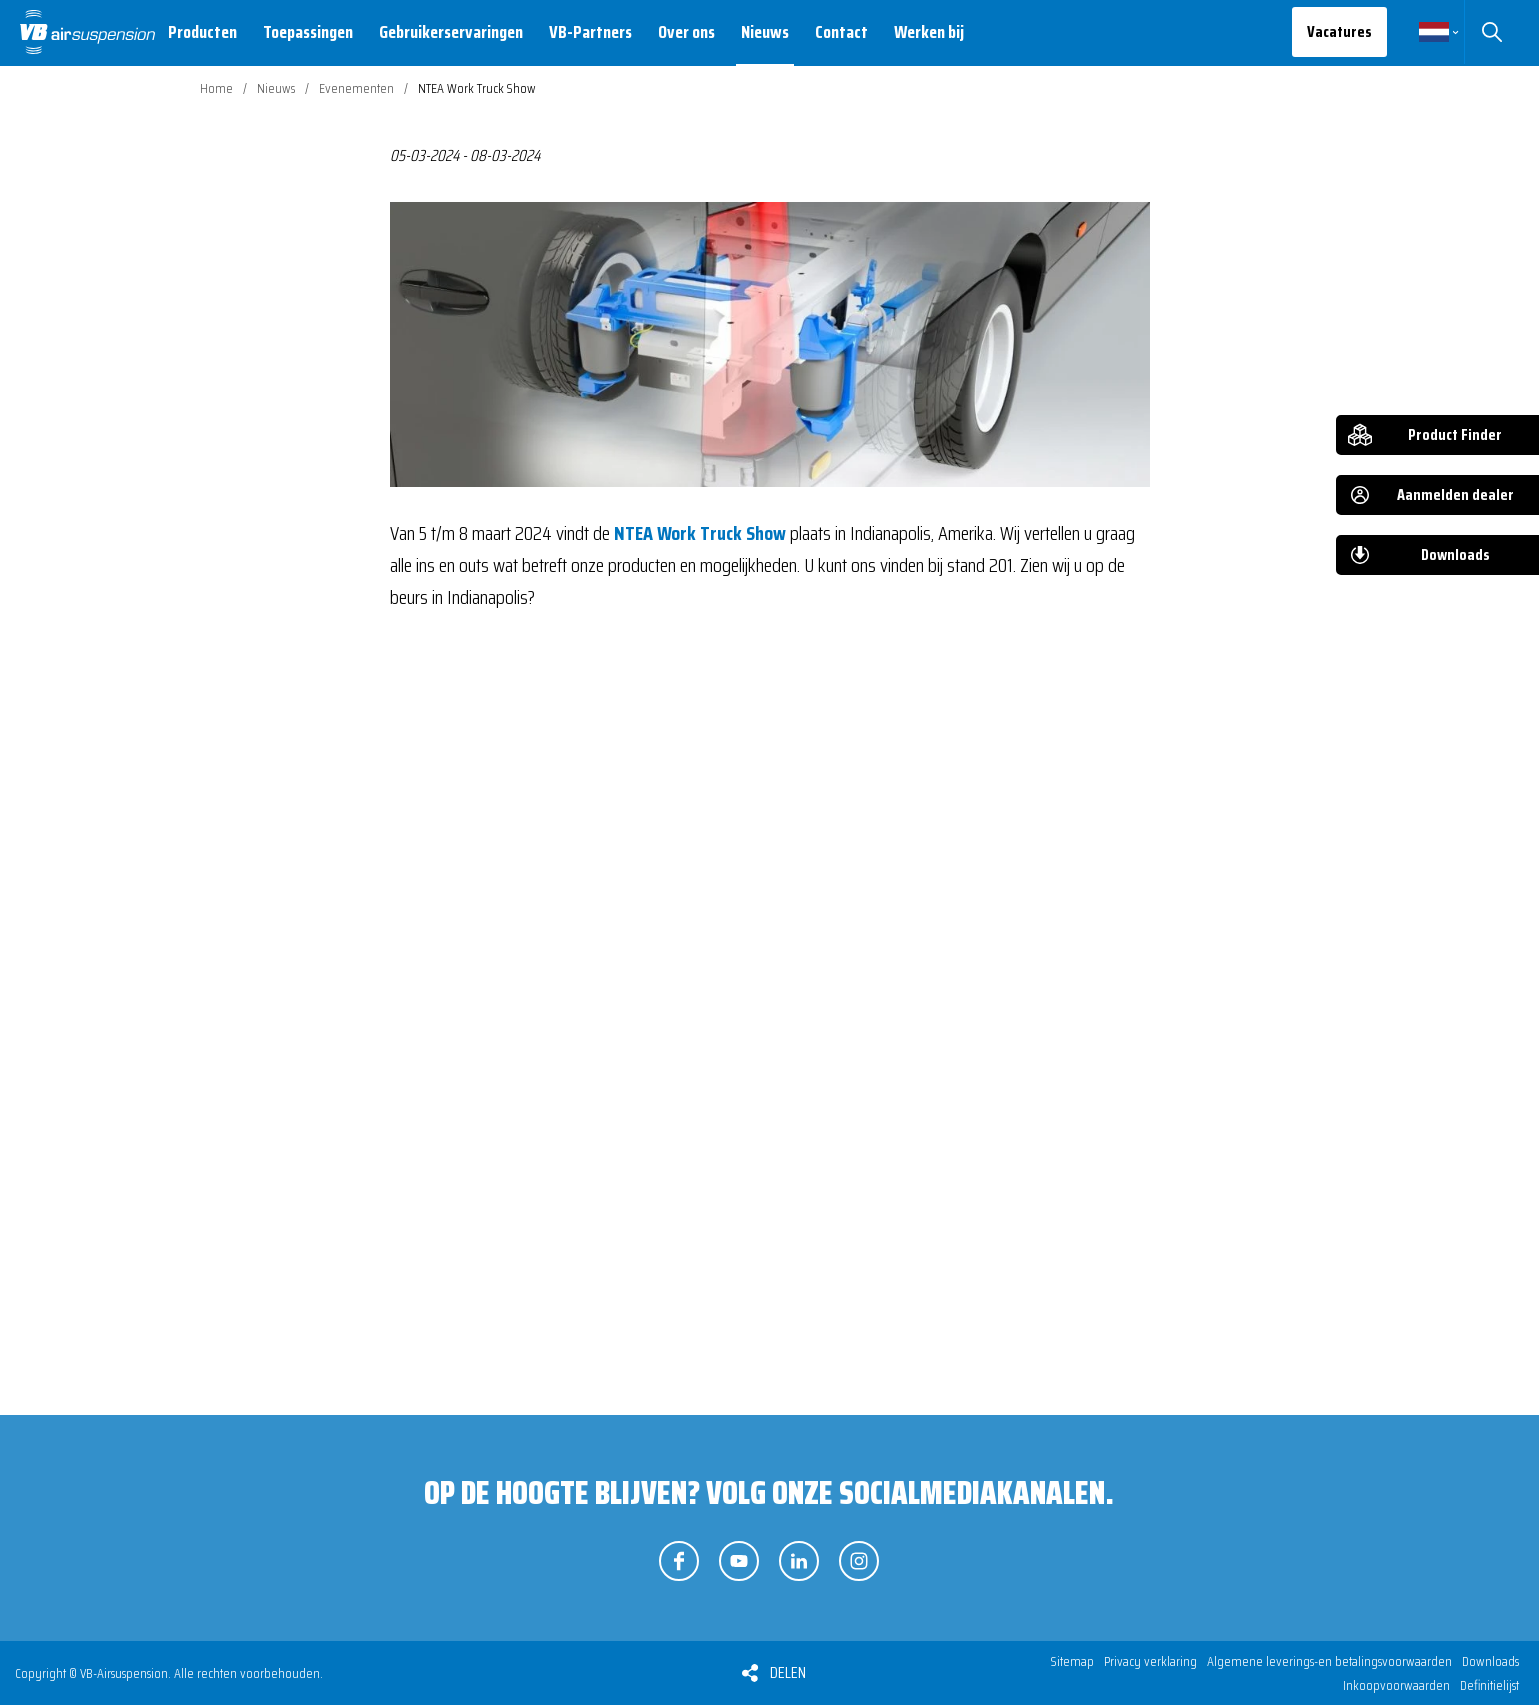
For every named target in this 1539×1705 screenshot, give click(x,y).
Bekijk (495, 986)
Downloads (1455, 554)
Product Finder (1455, 434)
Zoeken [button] (1491, 32)
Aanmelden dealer (1455, 494)
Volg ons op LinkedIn (799, 1561)
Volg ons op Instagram (859, 1561)
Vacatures (1339, 31)
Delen (788, 1672)
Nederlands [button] (1434, 32)
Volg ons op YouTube (739, 1561)
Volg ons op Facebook (679, 1561)
